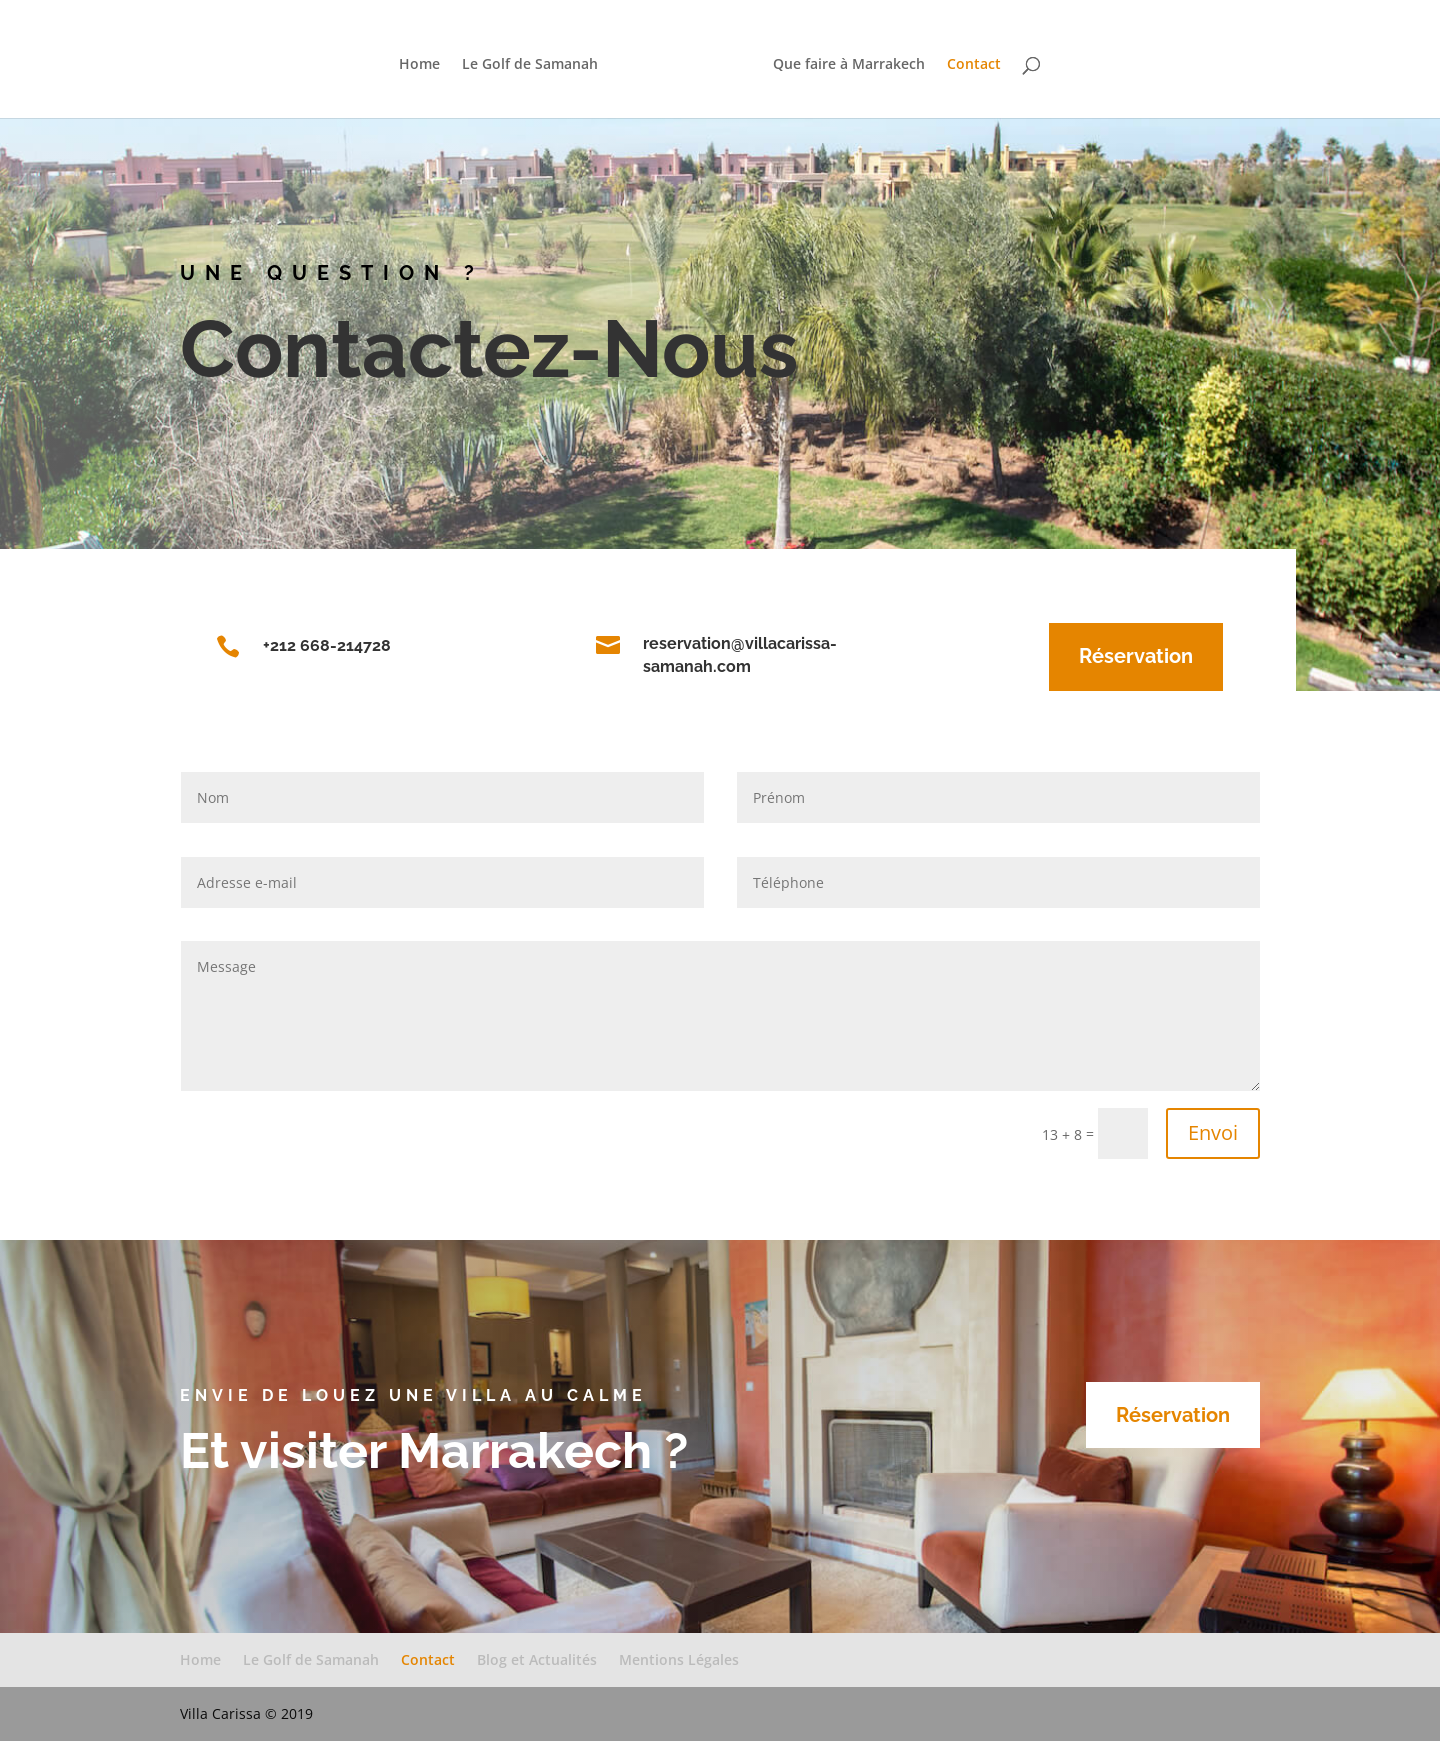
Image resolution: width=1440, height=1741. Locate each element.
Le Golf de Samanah (536, 61)
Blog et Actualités (537, 1659)
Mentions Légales (679, 1659)
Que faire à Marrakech (843, 61)
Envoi (1213, 1132)
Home (425, 61)
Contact (968, 61)
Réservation (1109, 656)
